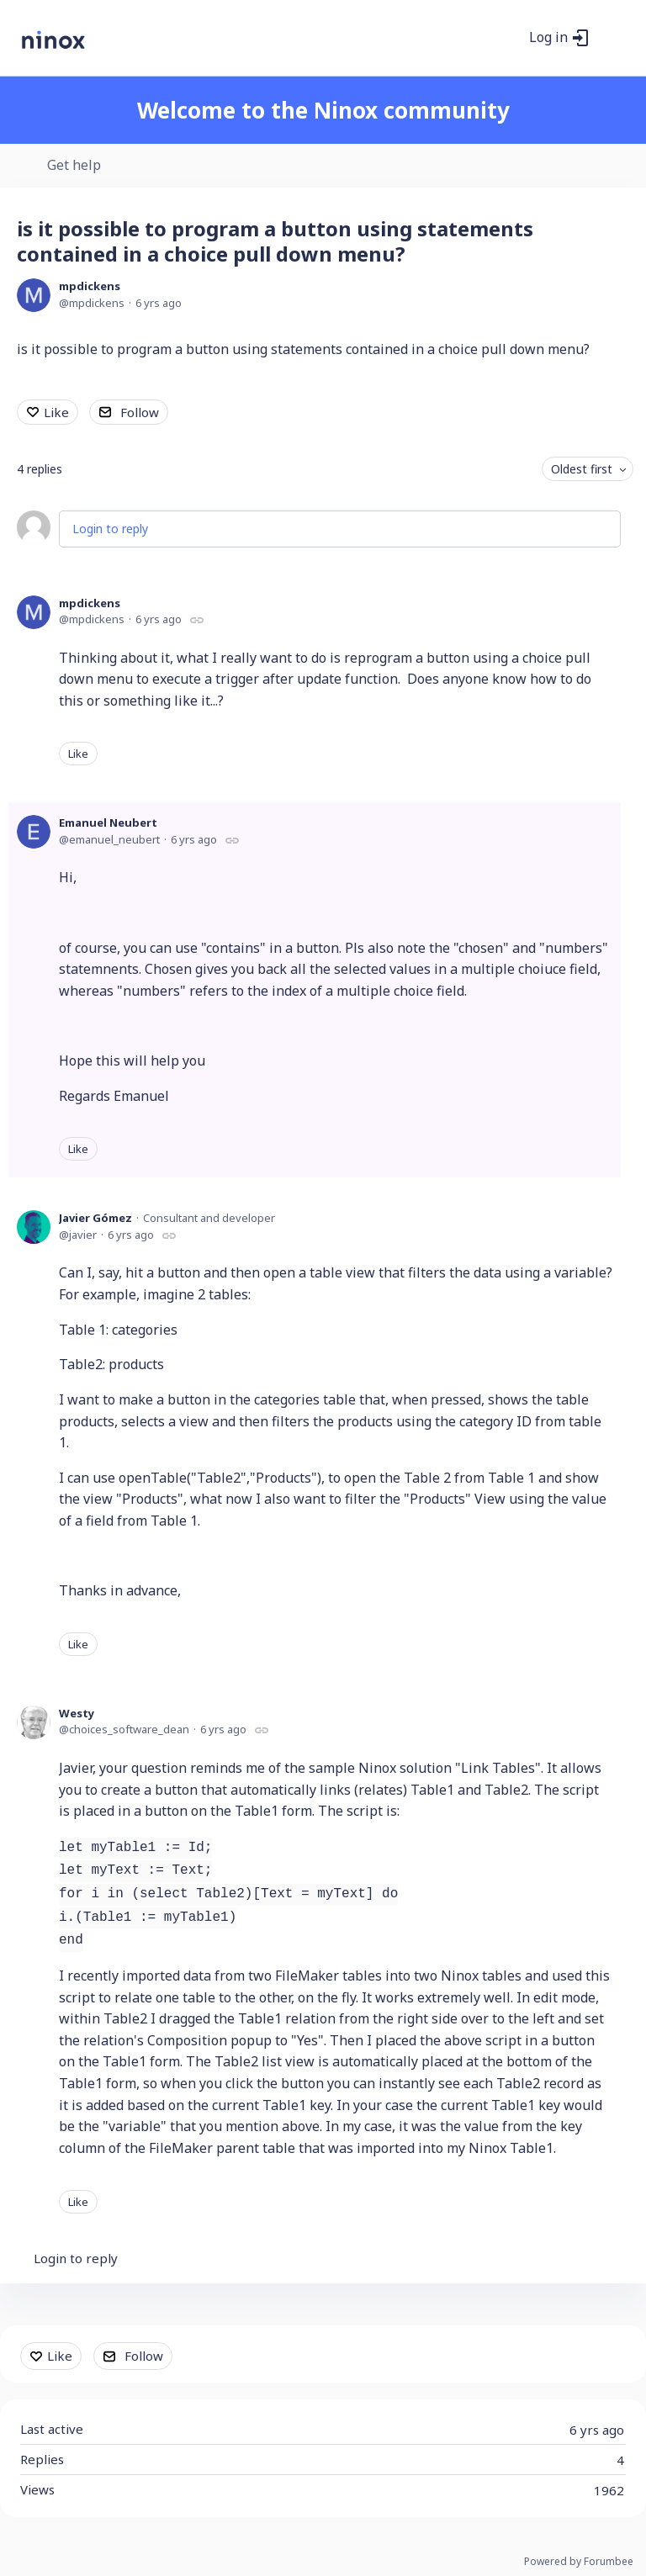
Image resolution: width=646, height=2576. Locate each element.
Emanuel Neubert (108, 822)
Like (56, 412)
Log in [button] (548, 37)
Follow (139, 412)
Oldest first (581, 469)
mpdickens (89, 286)
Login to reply (110, 529)
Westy (76, 1713)
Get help (74, 165)
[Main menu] (611, 38)
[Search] (507, 38)
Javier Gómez (95, 1217)
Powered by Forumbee (578, 2562)
